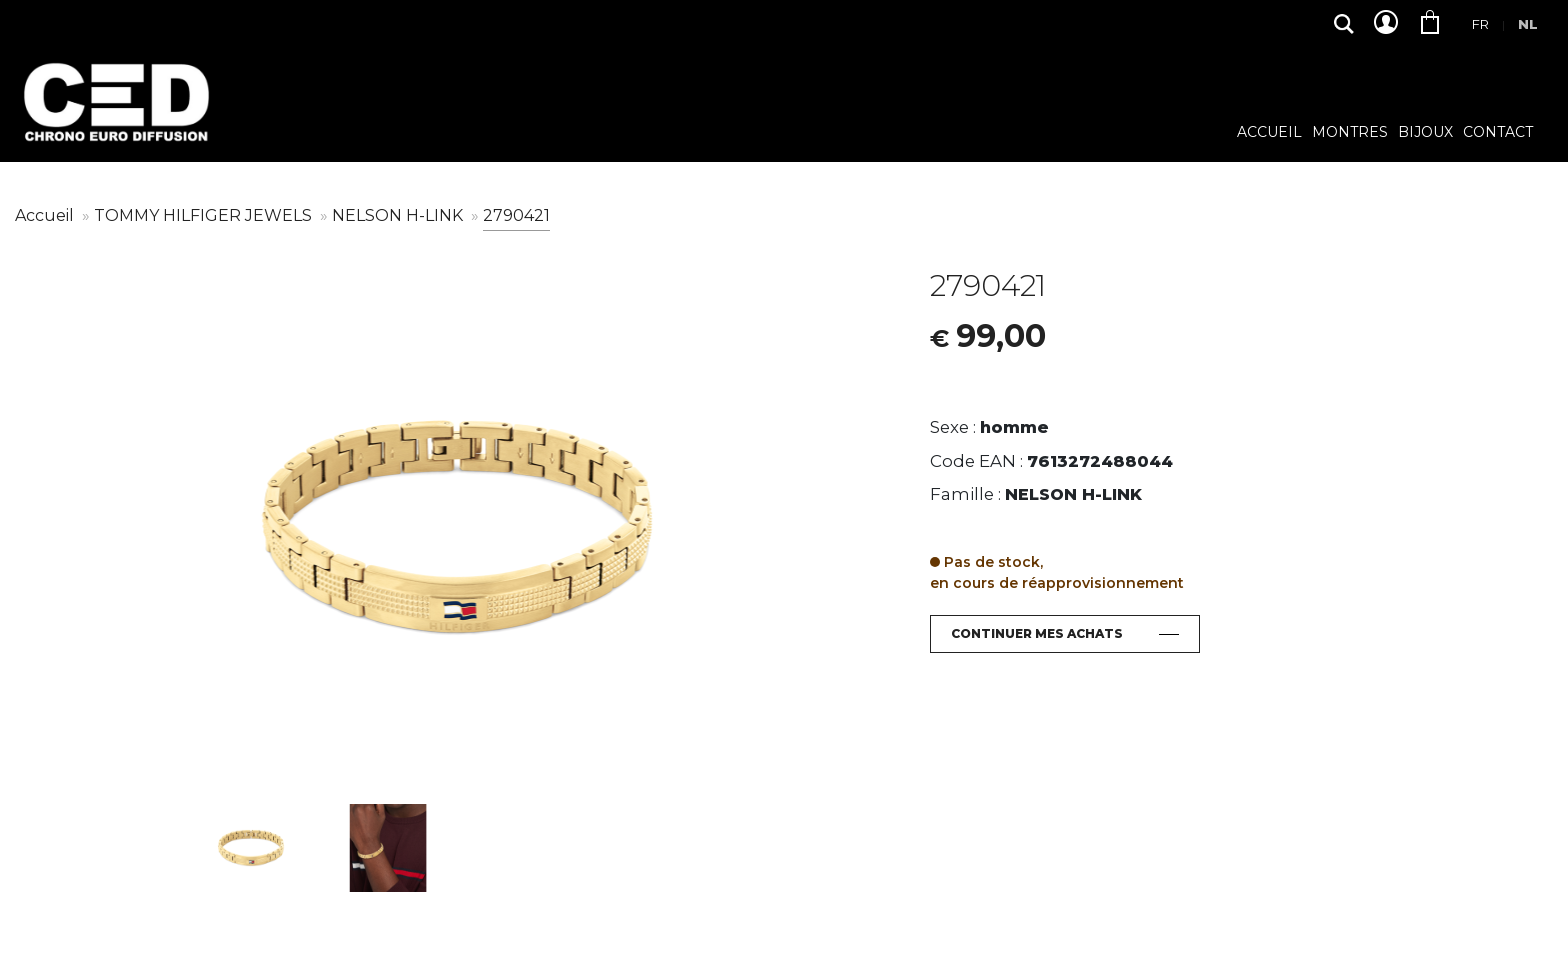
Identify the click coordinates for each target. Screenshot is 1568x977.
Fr (1480, 24)
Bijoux (1425, 133)
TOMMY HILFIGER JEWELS (205, 215)
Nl (1528, 24)
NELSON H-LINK (399, 215)
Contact (1498, 133)
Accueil (1269, 133)
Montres (1350, 133)
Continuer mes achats (1037, 633)
